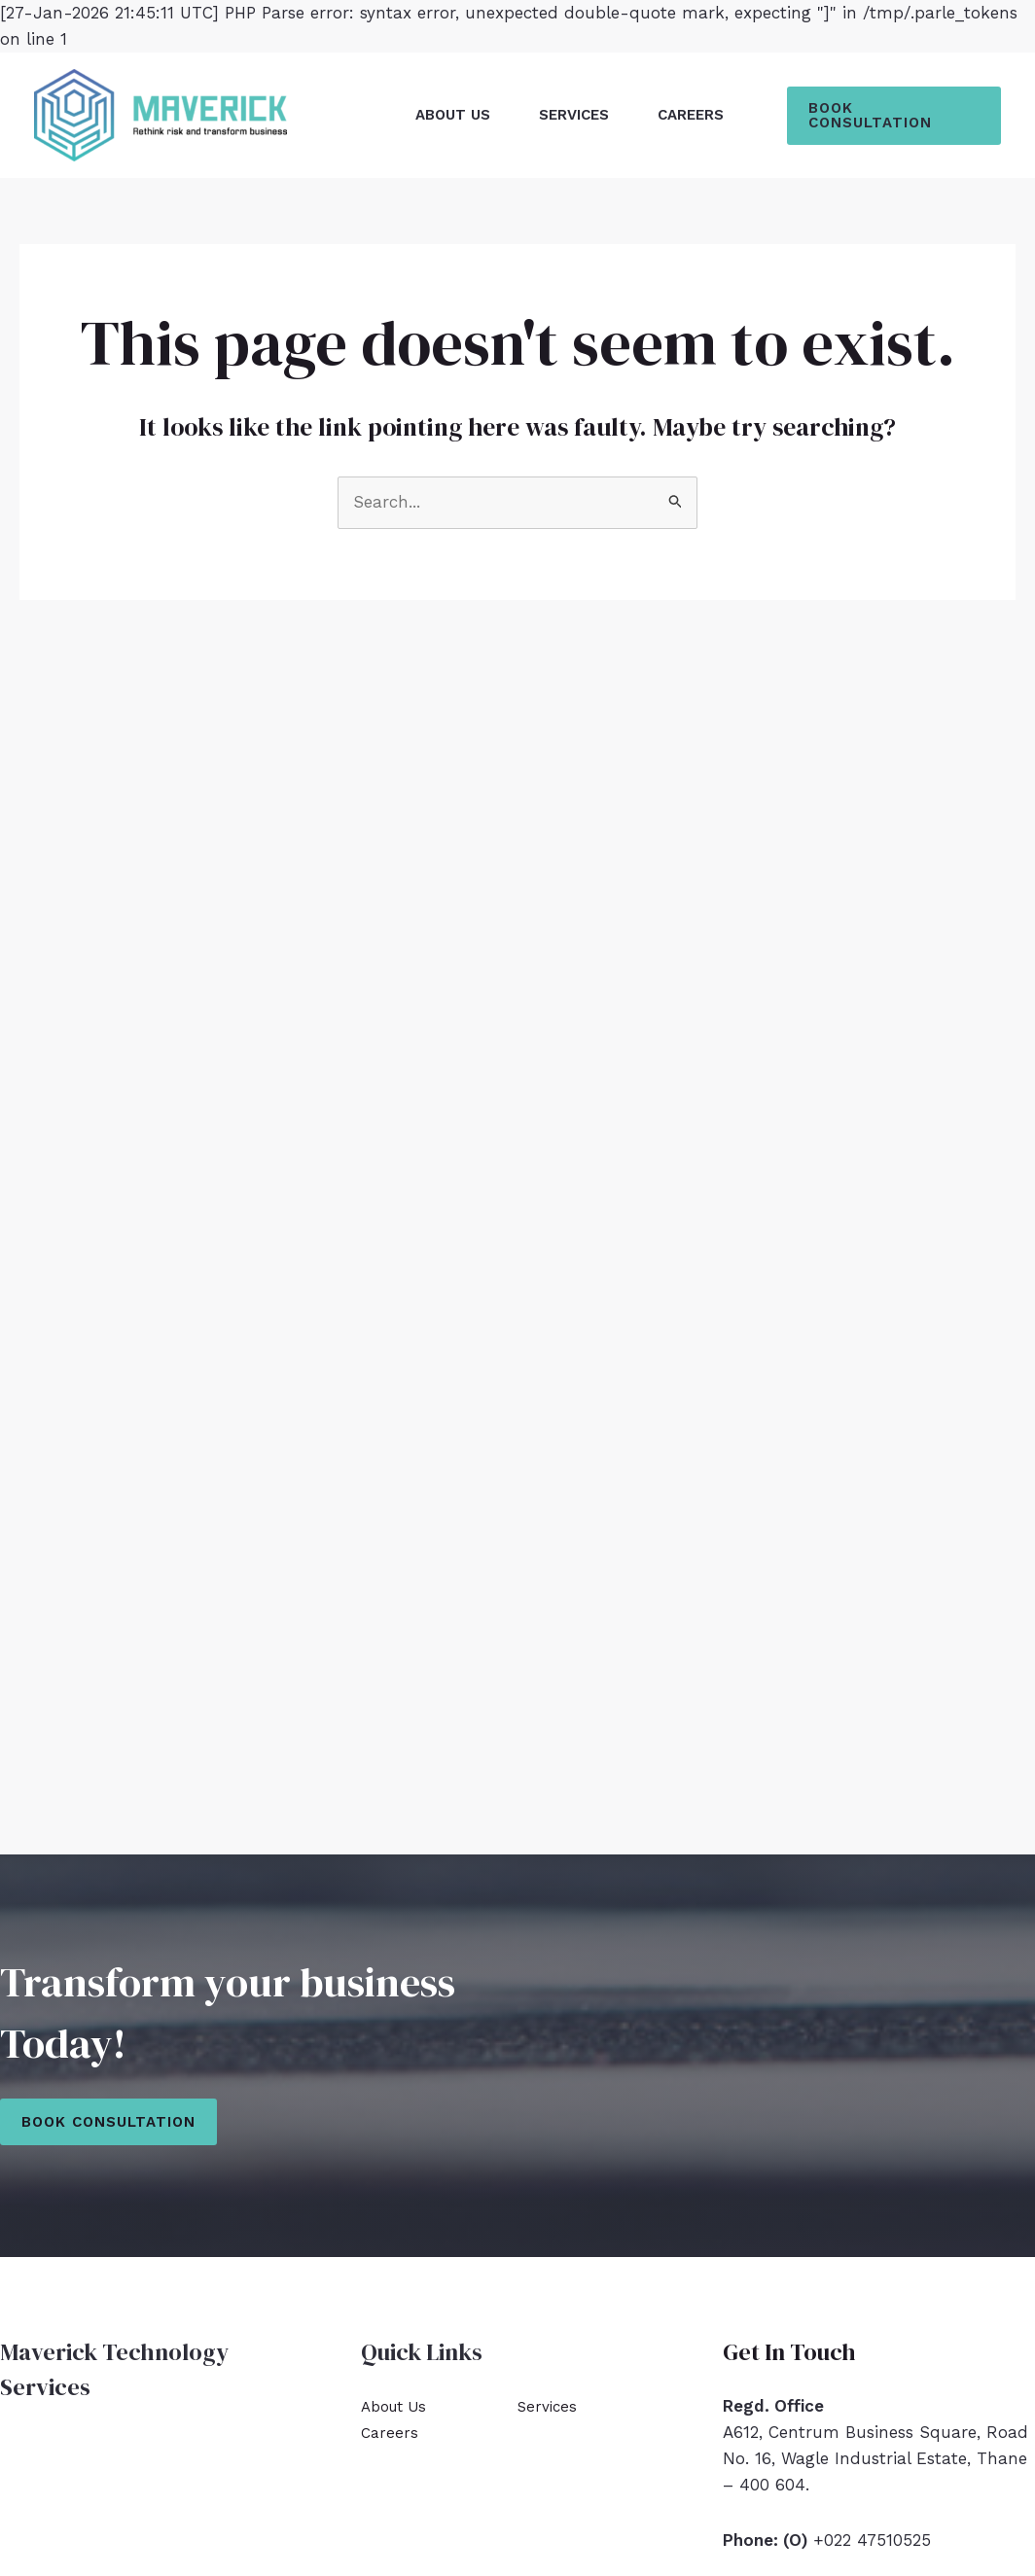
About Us (452, 115)
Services (574, 115)
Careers (691, 115)
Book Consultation (108, 2122)
